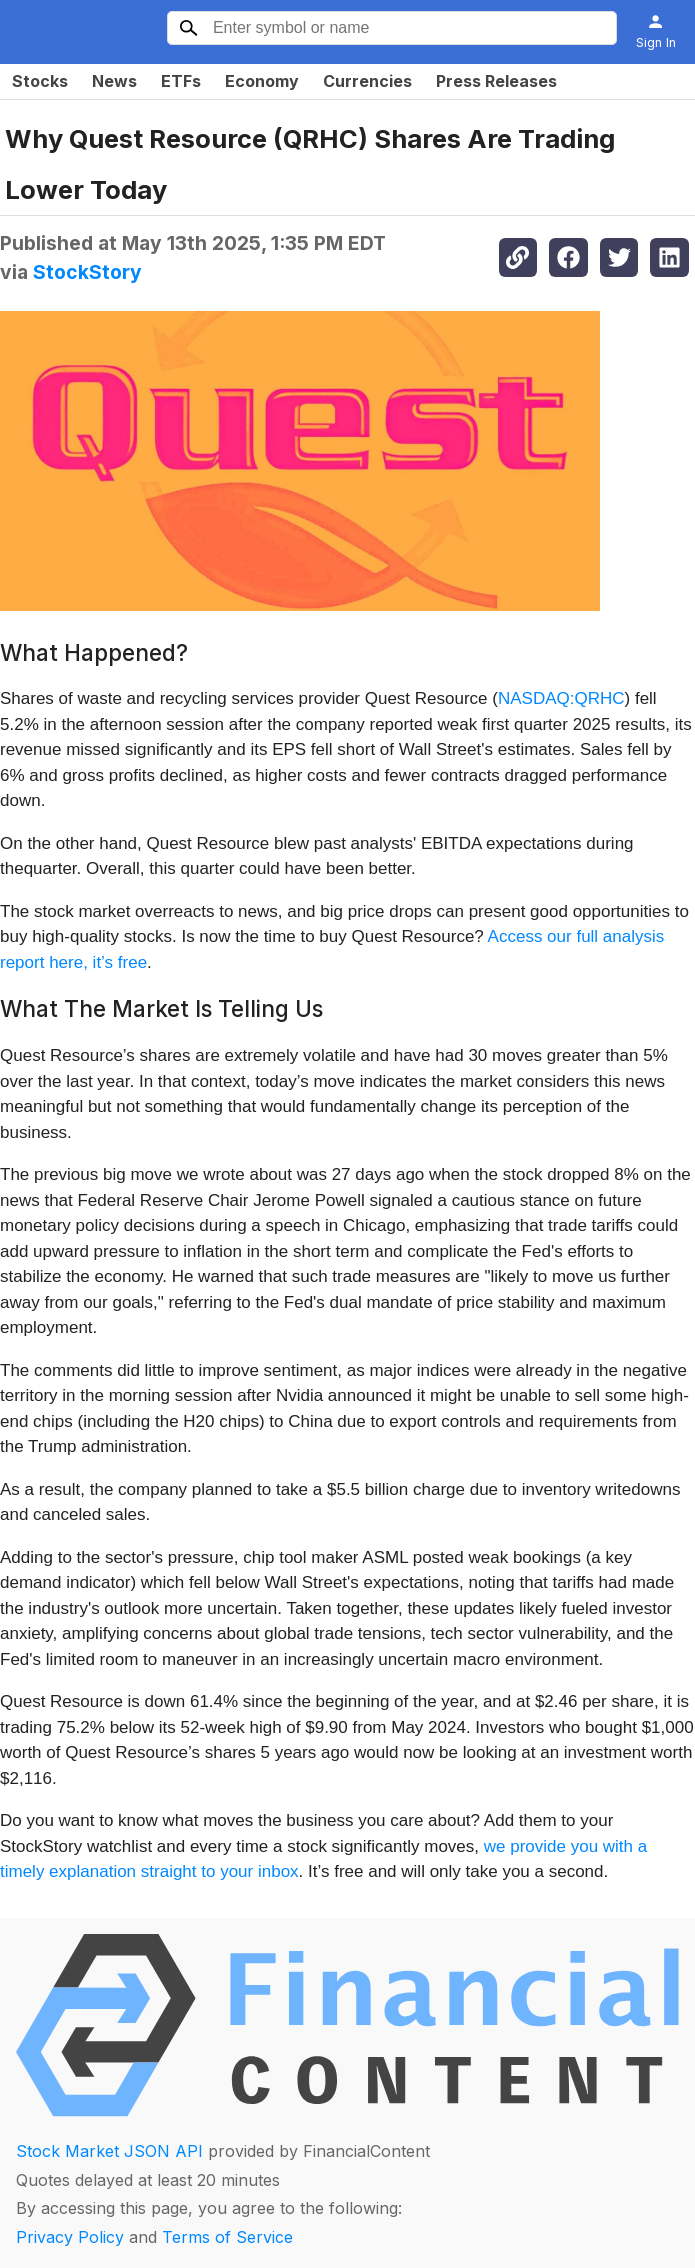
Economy (262, 81)
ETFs (181, 81)
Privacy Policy (70, 2237)
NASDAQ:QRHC (561, 698)
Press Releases (496, 81)
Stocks (40, 81)
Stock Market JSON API (109, 2151)
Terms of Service (227, 2237)
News (114, 81)
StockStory (87, 272)
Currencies (367, 81)
